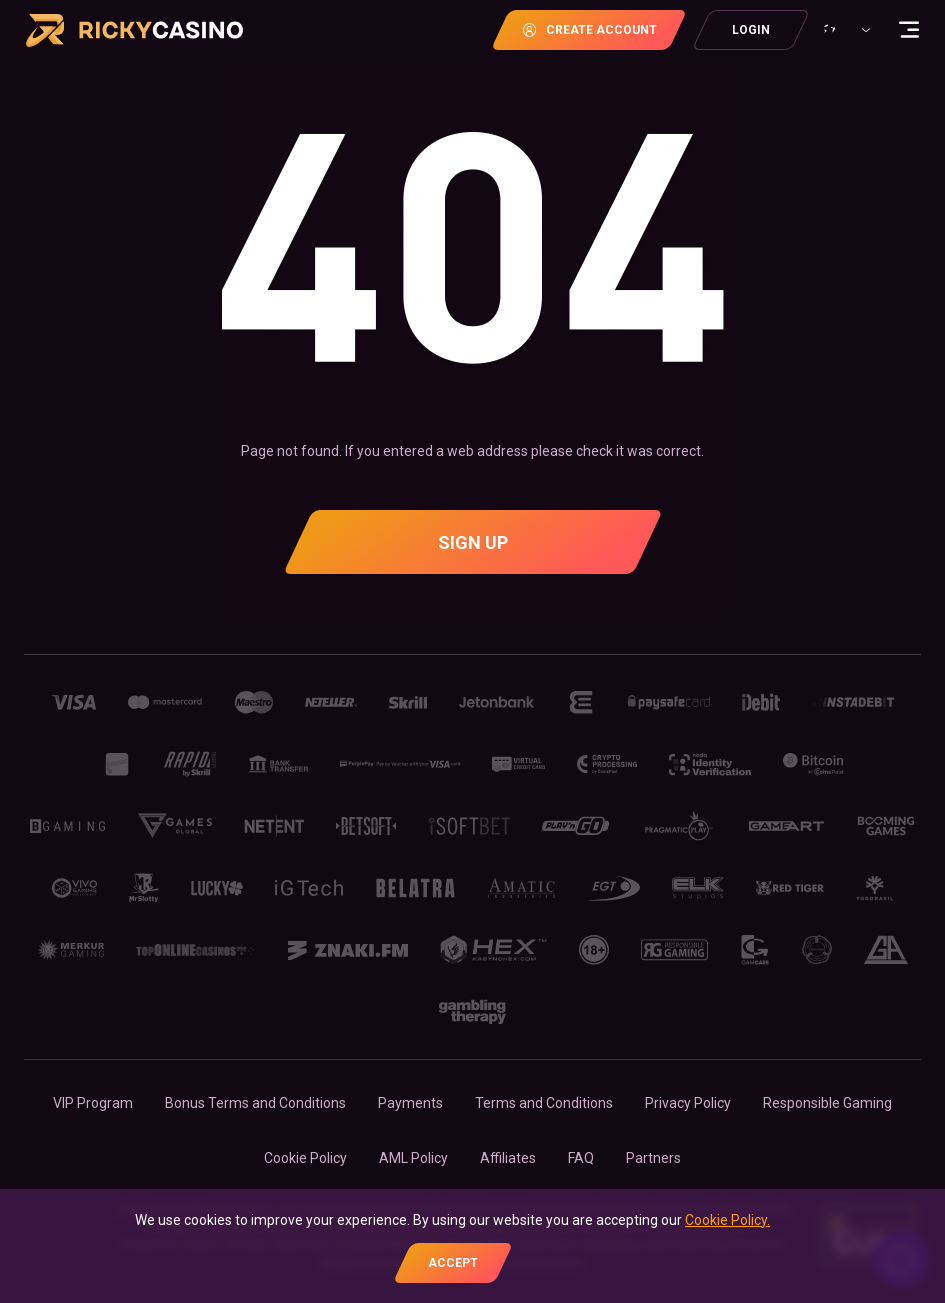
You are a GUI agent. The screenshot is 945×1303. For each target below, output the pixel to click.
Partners (653, 1158)
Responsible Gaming (827, 1103)
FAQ (581, 1158)
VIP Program (93, 1103)
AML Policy (413, 1158)
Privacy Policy (688, 1103)
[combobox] (844, 30)
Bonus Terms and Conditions (255, 1103)
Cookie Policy (305, 1158)
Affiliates (508, 1158)
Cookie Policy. (727, 1220)
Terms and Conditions (544, 1103)
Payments (410, 1103)
